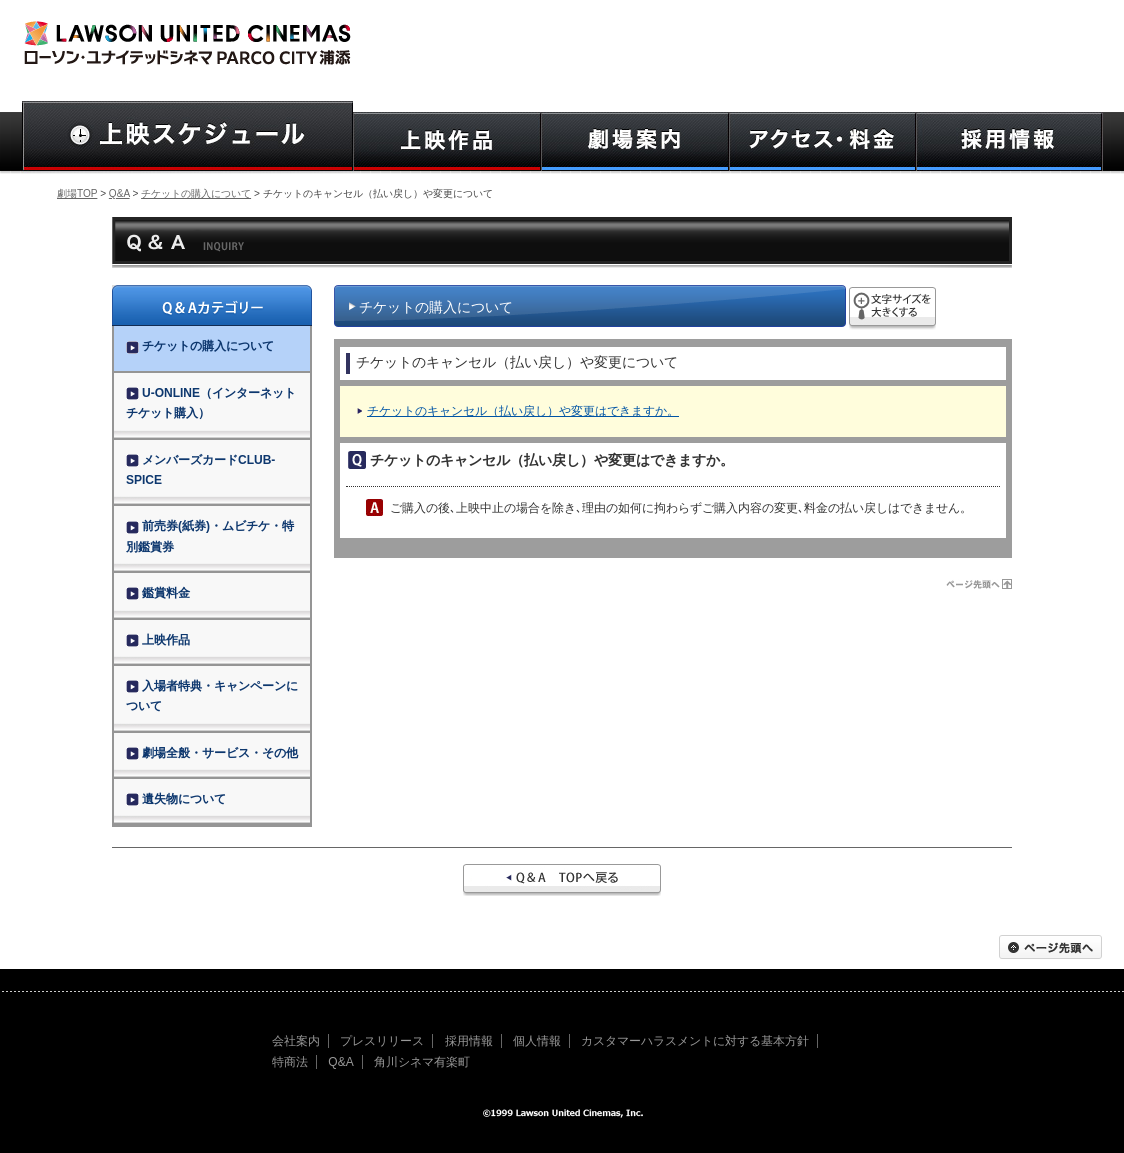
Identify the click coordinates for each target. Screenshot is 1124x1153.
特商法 (290, 1062)
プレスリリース (382, 1041)
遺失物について (176, 799)
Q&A (119, 193)
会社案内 (296, 1041)
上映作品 (158, 640)
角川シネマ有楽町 (422, 1062)
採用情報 (469, 1041)
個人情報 (537, 1041)
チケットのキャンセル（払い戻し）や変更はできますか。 (523, 411)
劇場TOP (77, 193)
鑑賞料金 (158, 593)
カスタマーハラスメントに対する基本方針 (695, 1041)
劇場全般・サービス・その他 (212, 753)
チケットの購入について (196, 193)
